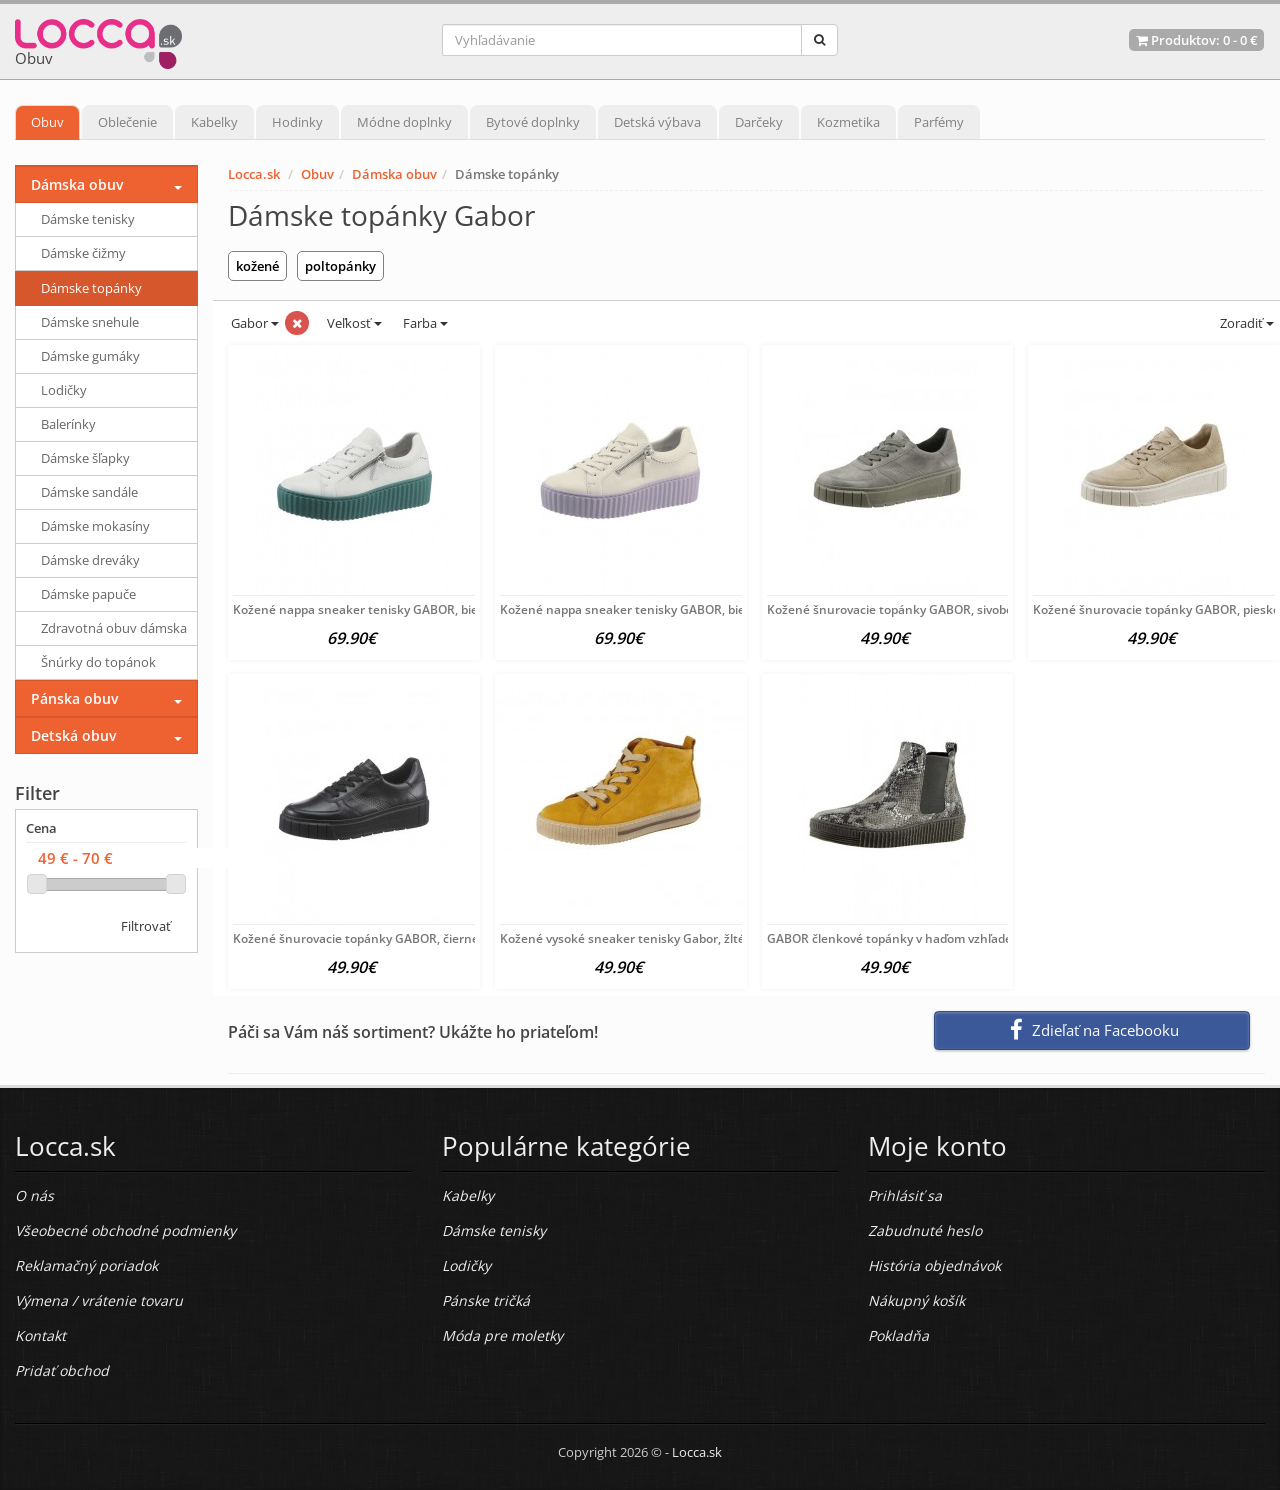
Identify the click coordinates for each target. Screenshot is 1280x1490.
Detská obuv (73, 735)
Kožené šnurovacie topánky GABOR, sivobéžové (903, 609)
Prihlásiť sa (905, 1195)
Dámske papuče (88, 594)
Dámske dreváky (90, 560)
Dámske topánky (91, 288)
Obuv (47, 122)
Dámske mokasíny (95, 526)
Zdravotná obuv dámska (114, 628)
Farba (425, 323)
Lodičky (64, 390)
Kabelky (214, 122)
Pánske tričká (486, 1300)
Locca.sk (254, 174)
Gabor (253, 323)
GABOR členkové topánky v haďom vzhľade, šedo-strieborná (938, 938)
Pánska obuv (74, 698)
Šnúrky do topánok (98, 662)
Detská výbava (657, 122)
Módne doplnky (404, 122)
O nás (34, 1195)
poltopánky (340, 266)
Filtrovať (146, 926)
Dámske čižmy (83, 253)
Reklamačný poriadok (86, 1265)
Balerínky (68, 424)
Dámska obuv (394, 174)
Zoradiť (1245, 323)
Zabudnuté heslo (925, 1230)
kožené (257, 266)
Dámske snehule (90, 322)
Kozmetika (848, 122)
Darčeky (759, 122)
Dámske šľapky (85, 458)
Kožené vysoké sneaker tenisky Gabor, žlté (622, 938)
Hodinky (297, 122)
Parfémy (939, 122)
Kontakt (40, 1335)
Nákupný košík (916, 1300)
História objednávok (934, 1265)
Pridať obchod (62, 1370)
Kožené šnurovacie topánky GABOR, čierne (356, 938)
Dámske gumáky (90, 356)
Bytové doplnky (533, 122)
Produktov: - (1196, 40)
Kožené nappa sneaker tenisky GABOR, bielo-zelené (381, 609)
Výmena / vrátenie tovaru (99, 1300)
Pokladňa (898, 1335)
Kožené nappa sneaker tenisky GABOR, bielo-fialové (648, 609)
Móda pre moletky (502, 1335)
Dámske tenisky (88, 219)
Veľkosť (353, 323)
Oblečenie (127, 122)
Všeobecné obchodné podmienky (125, 1230)
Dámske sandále (89, 492)
